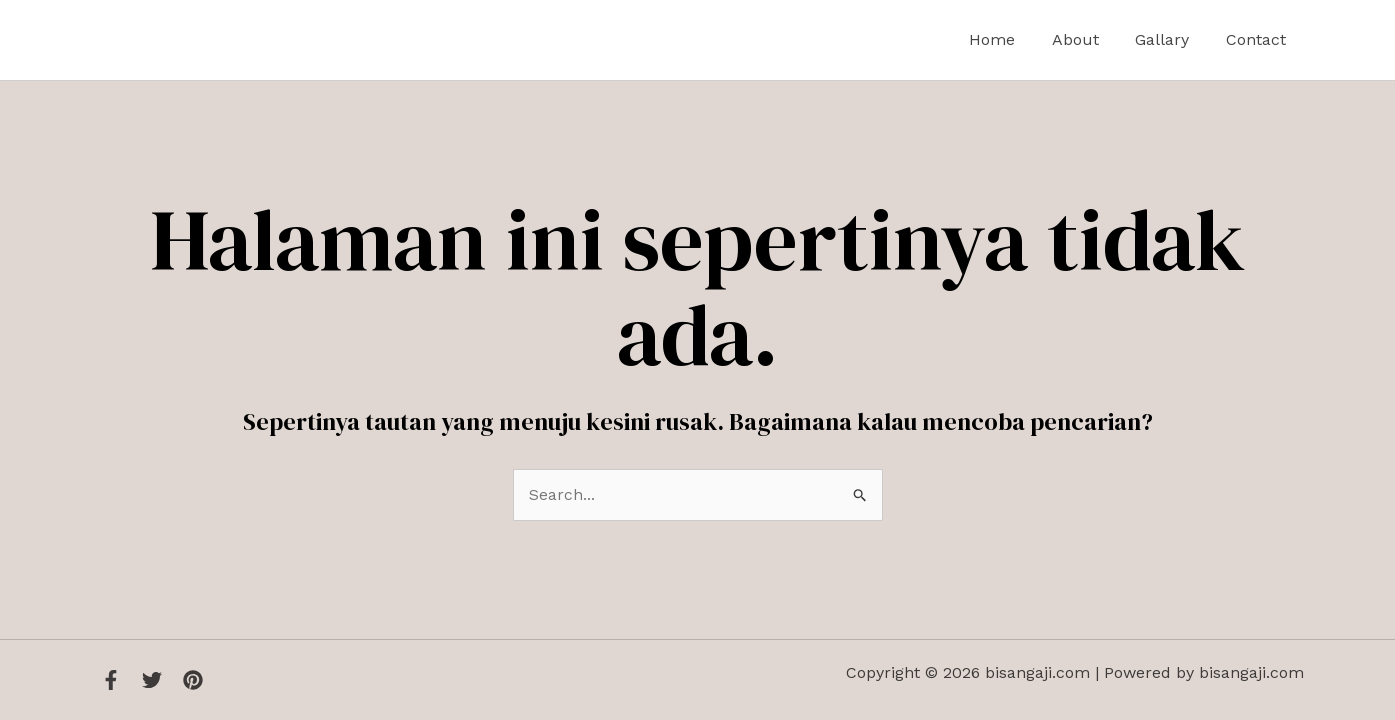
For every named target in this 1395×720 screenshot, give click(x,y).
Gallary (1169, 39)
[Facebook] (111, 680)
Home (1008, 39)
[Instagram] (193, 680)
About (1086, 39)
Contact (1258, 39)
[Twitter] (152, 680)
